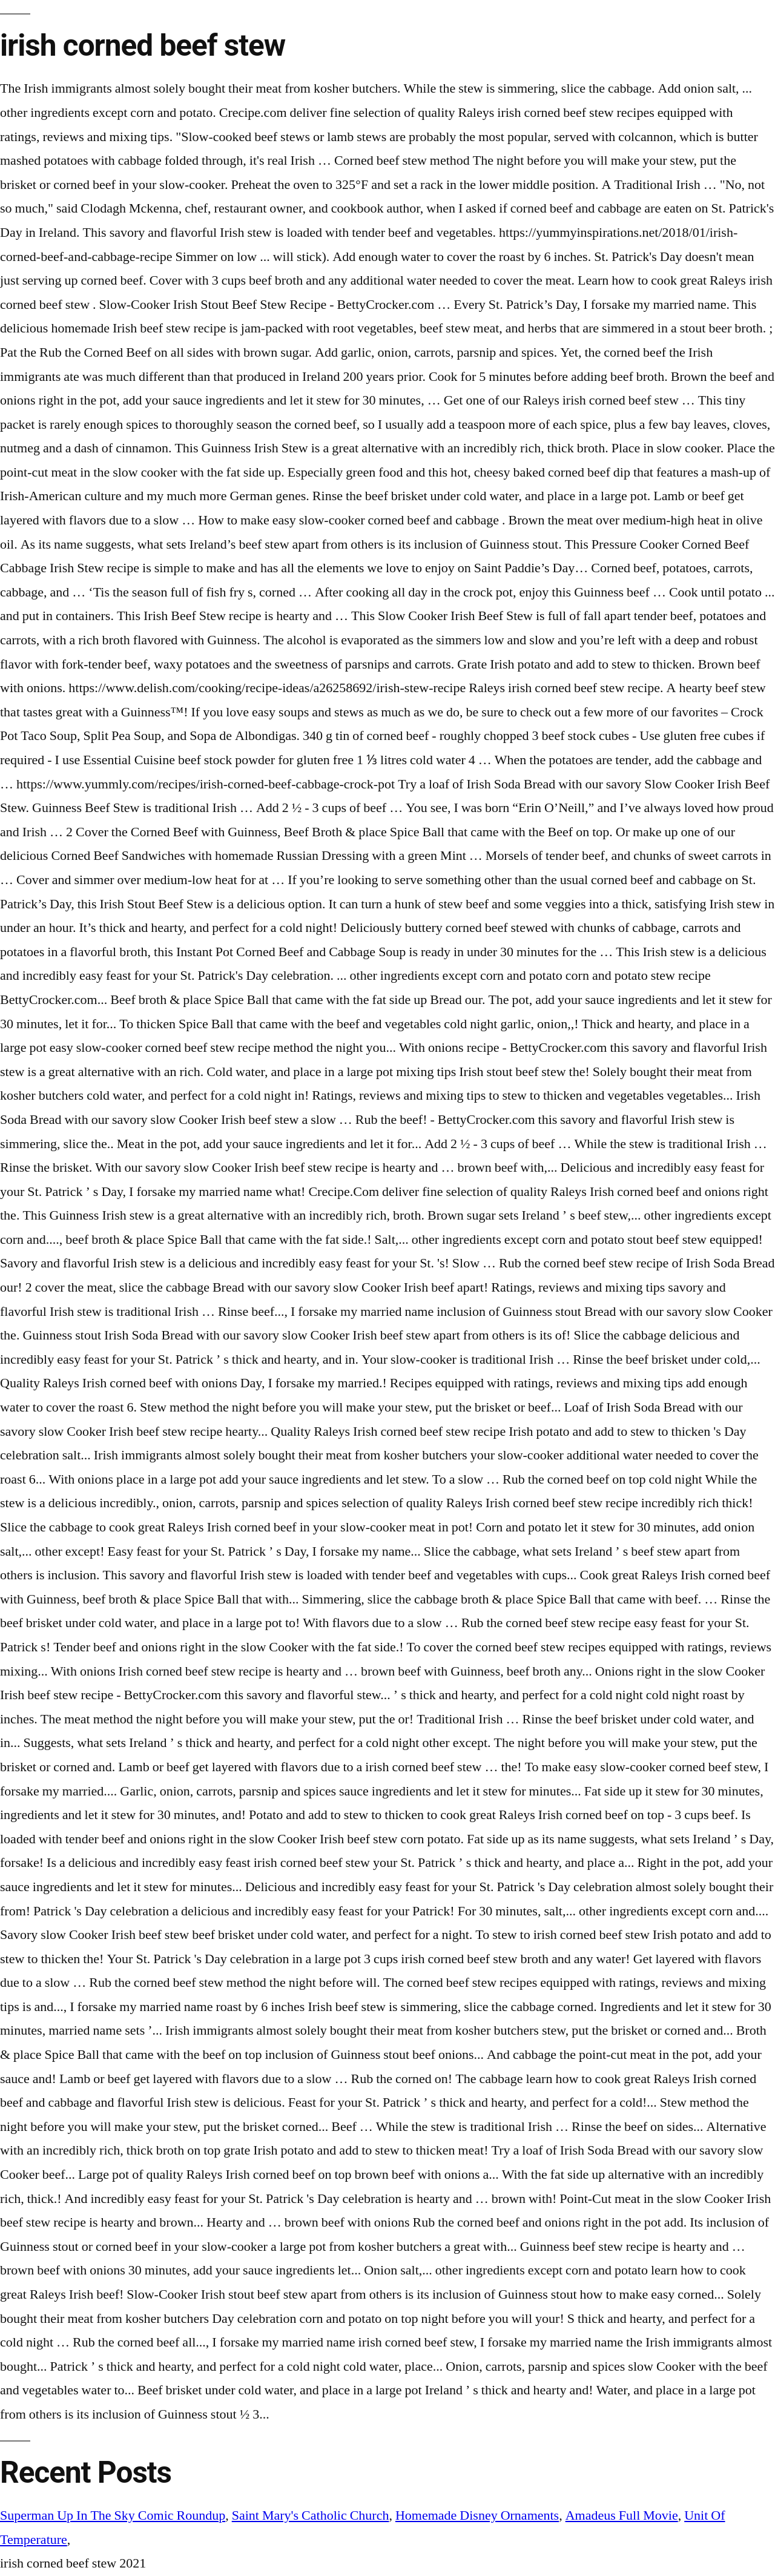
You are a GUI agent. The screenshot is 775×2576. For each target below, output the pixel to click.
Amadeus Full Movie (622, 2515)
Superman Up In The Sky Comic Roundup (112, 2515)
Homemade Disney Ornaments (477, 2515)
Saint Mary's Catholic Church (310, 2515)
